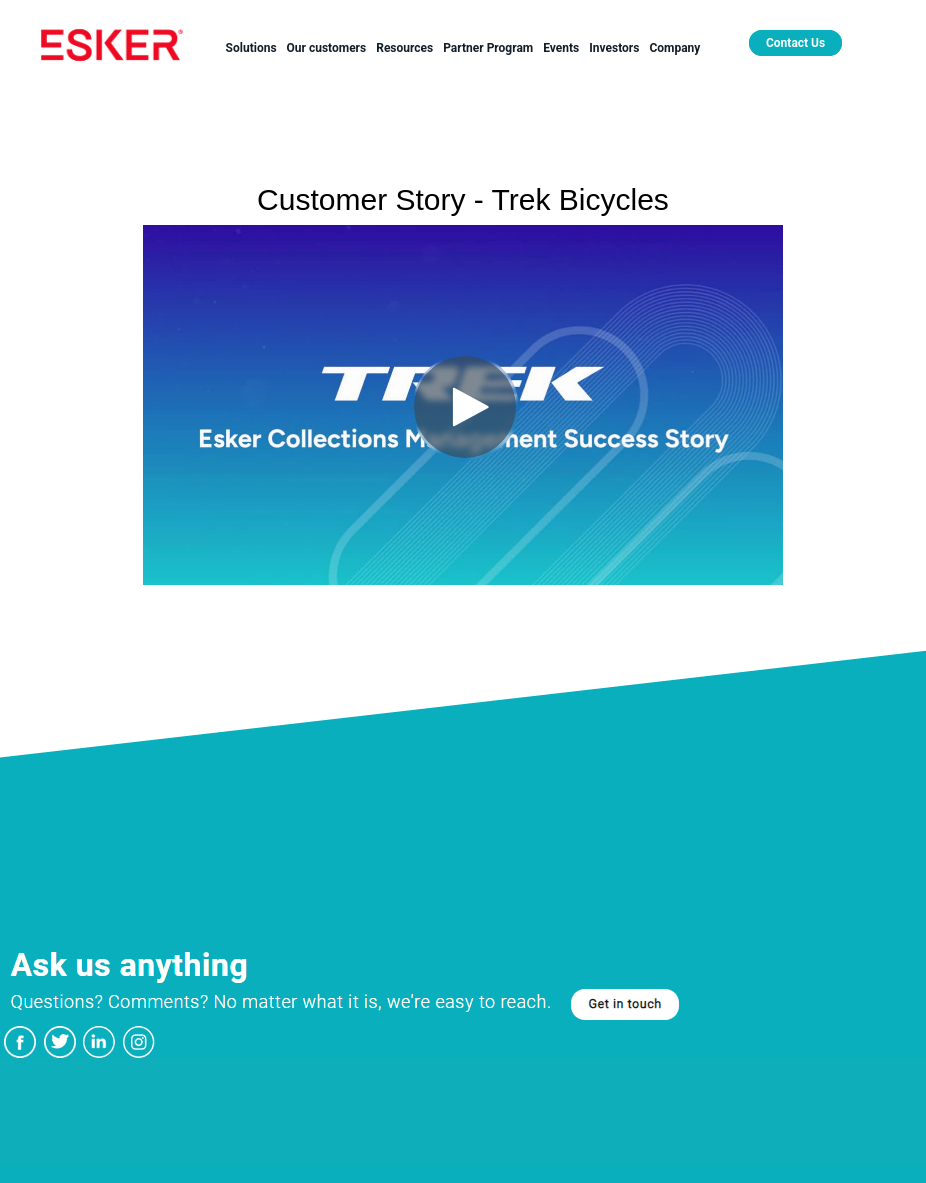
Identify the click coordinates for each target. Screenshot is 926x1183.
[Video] (463, 405)
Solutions (251, 48)
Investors (614, 48)
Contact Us (795, 43)
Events (561, 48)
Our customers (327, 48)
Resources (404, 48)
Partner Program (488, 48)
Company (674, 48)
